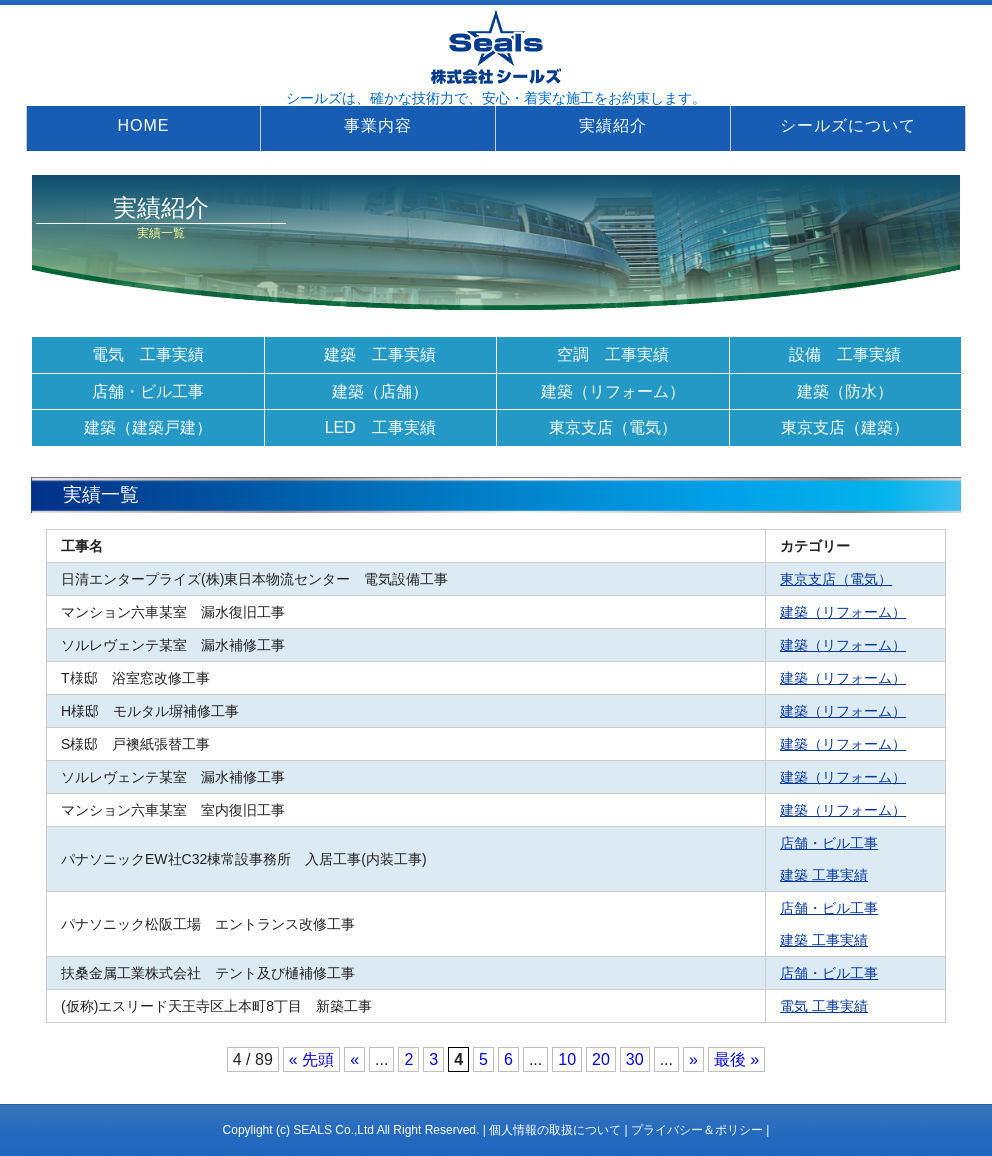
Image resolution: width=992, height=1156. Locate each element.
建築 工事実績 (380, 354)
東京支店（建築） (845, 427)
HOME (144, 125)
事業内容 (378, 125)
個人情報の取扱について (555, 1130)
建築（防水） (845, 391)
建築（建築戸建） (148, 427)
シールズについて (848, 125)
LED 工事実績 (380, 427)
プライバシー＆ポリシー (697, 1130)
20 (601, 1059)
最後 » (736, 1059)
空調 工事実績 (613, 354)
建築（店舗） (380, 391)
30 (635, 1059)
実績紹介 (613, 125)
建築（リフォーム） (613, 391)
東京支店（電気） (613, 427)
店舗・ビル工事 (148, 391)
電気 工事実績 (148, 354)
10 (567, 1059)
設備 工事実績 (845, 354)
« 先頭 (311, 1059)
